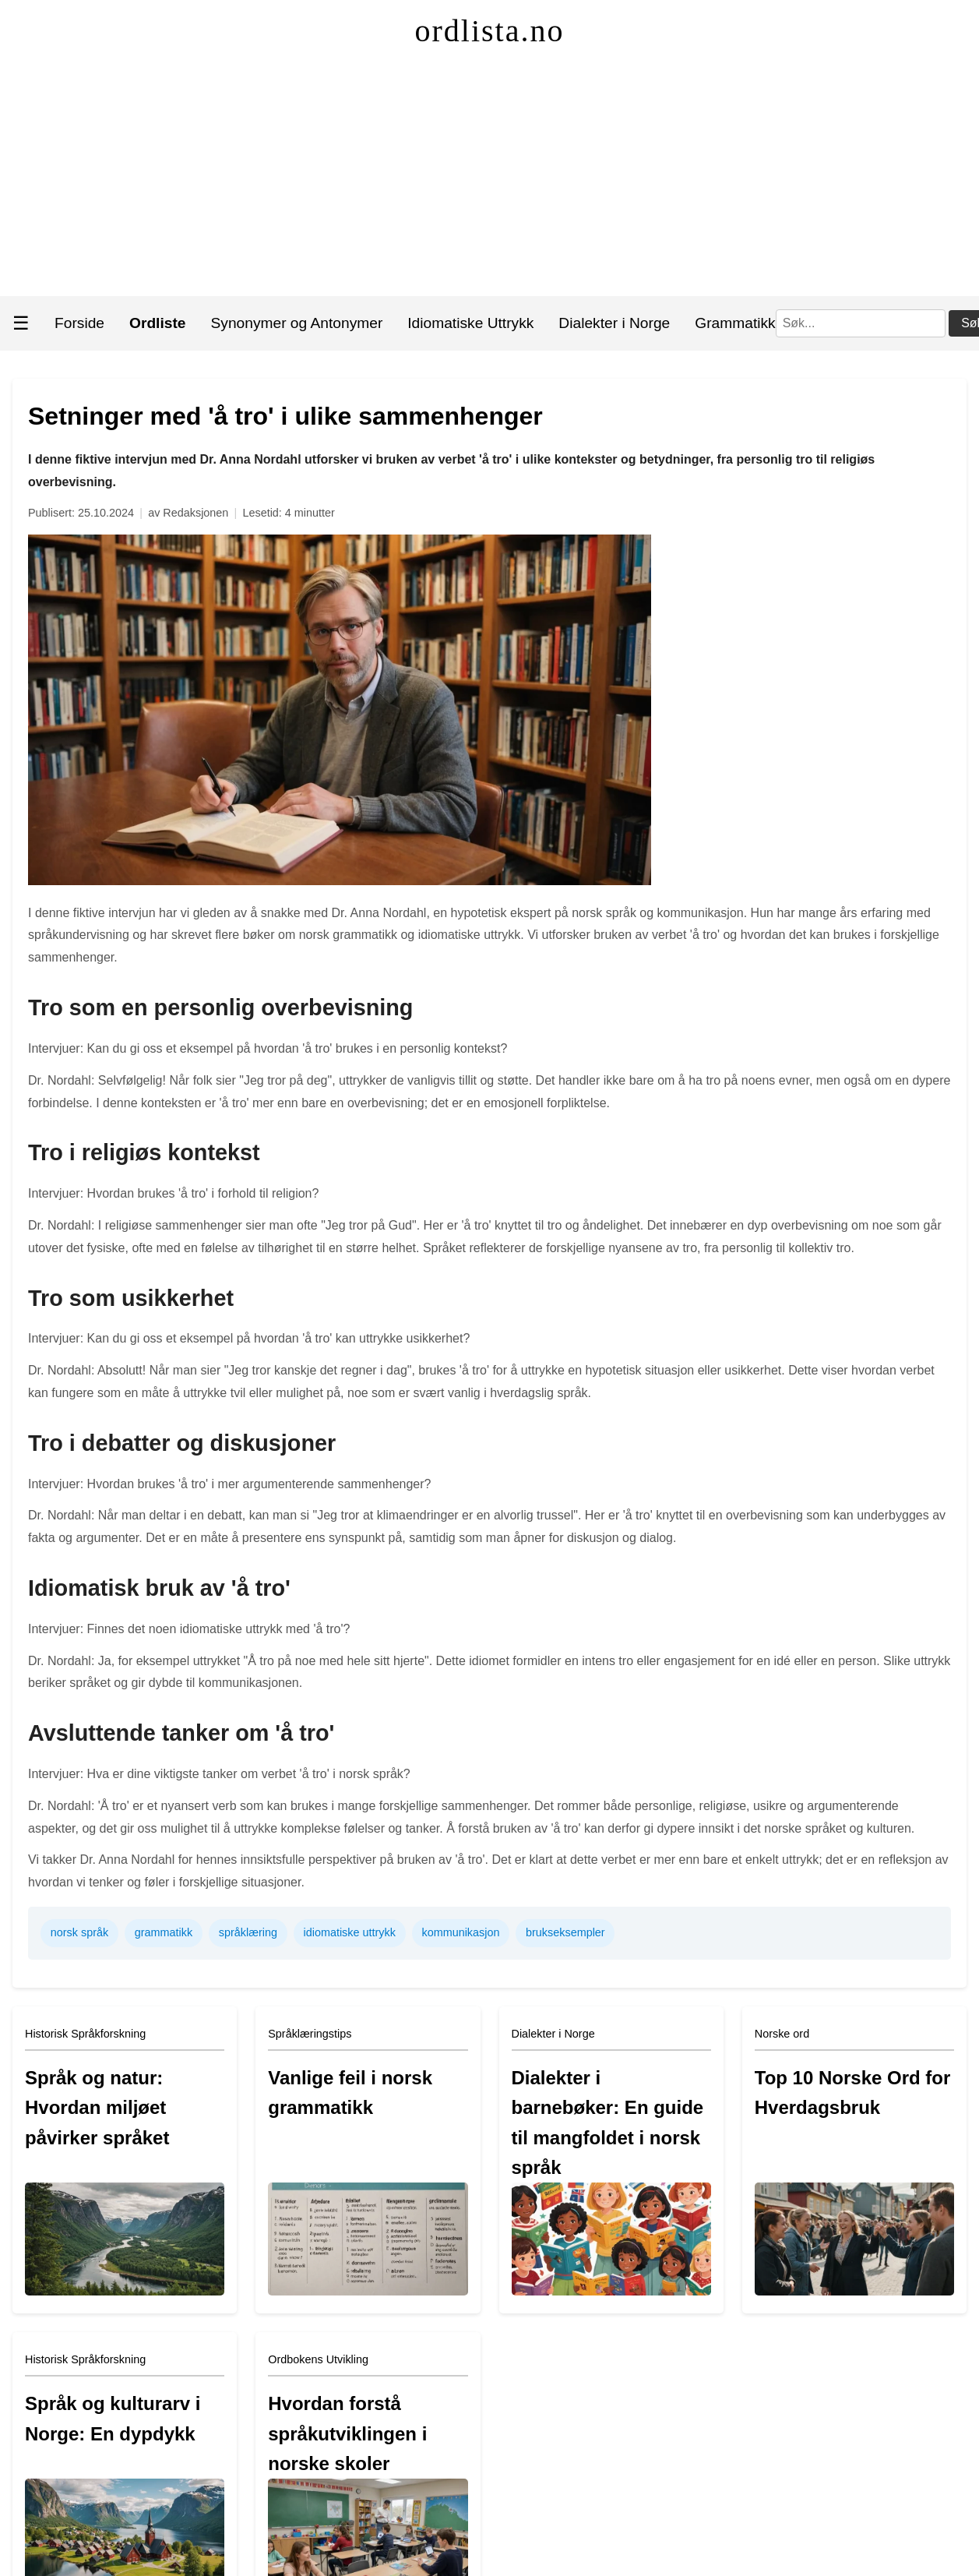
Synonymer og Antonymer (297, 323)
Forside (79, 323)
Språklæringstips (309, 2033)
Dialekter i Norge (614, 323)
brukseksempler (565, 1932)
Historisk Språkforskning (85, 2033)
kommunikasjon (460, 1932)
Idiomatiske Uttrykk (470, 323)
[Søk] (861, 323)
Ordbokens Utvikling (318, 2359)
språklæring (248, 1932)
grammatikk (163, 1932)
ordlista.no (490, 30)
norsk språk (79, 1932)
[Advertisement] (489, 179)
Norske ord (782, 2033)
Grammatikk (735, 323)
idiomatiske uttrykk (350, 1932)
